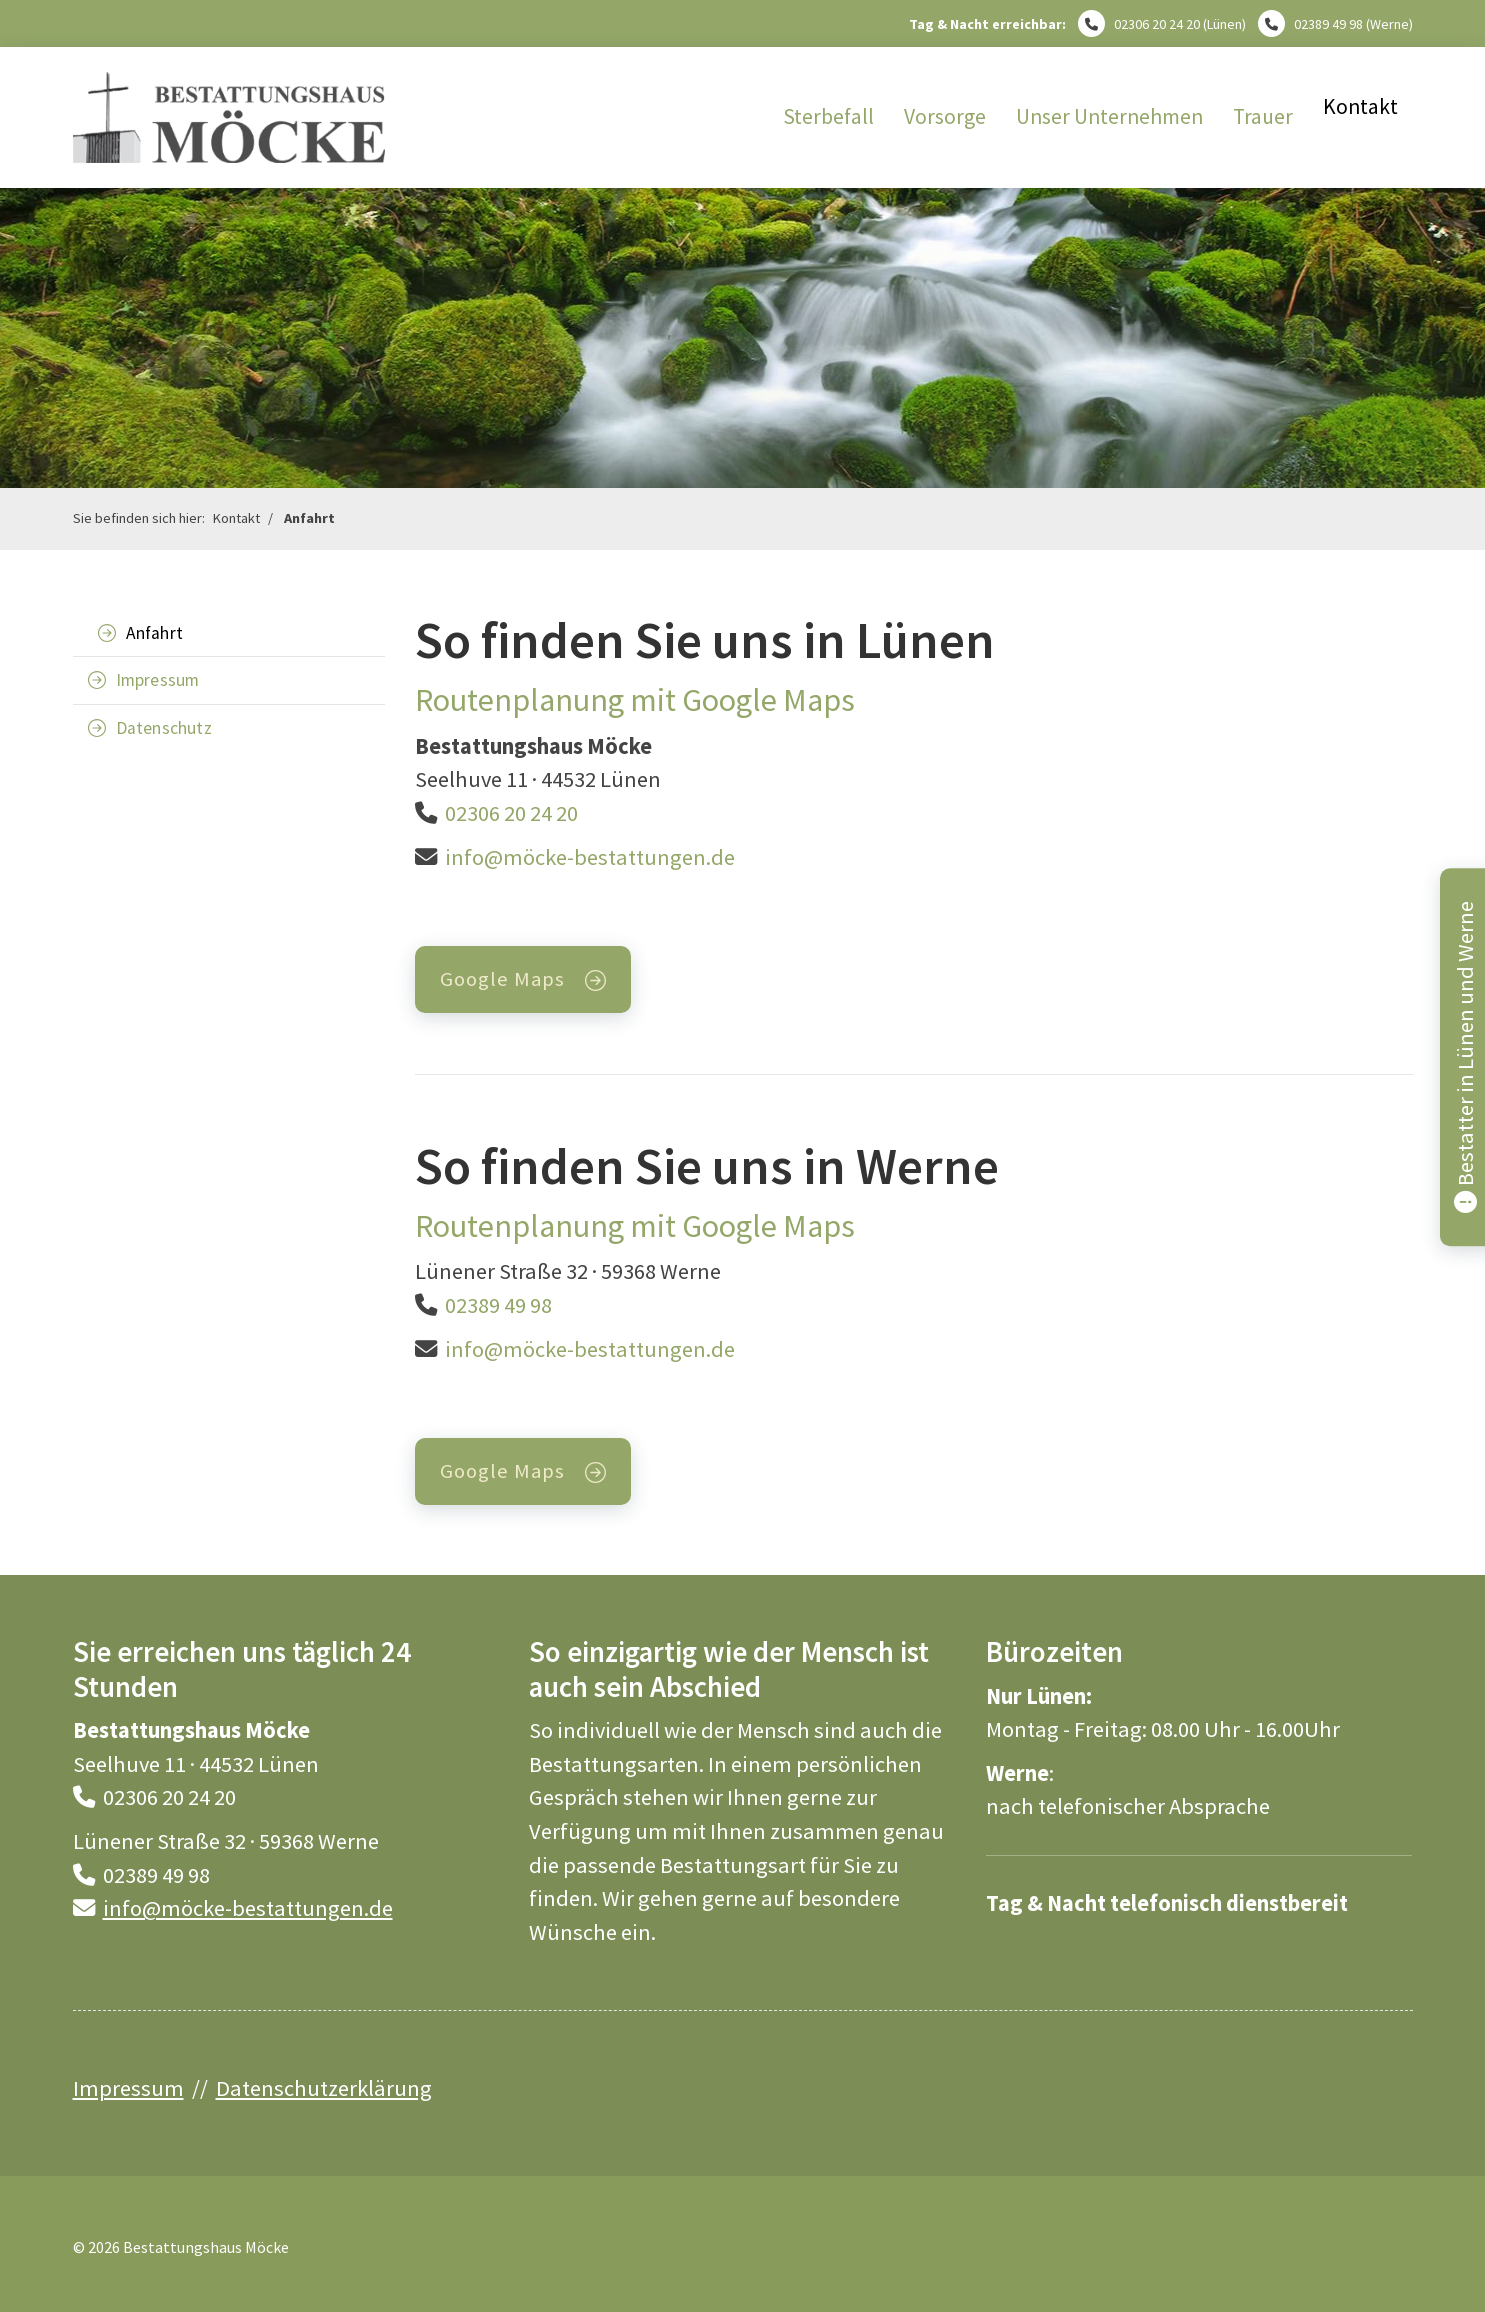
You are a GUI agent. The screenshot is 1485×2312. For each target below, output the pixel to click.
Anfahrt (309, 518)
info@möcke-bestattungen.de (590, 857)
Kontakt (1360, 106)
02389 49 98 (1328, 24)
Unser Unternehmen (1109, 116)
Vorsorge (945, 116)
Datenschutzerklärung (324, 2088)
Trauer (1263, 116)
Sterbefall (828, 116)
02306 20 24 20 (1157, 24)
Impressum (158, 680)
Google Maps (502, 979)
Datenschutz (164, 728)
